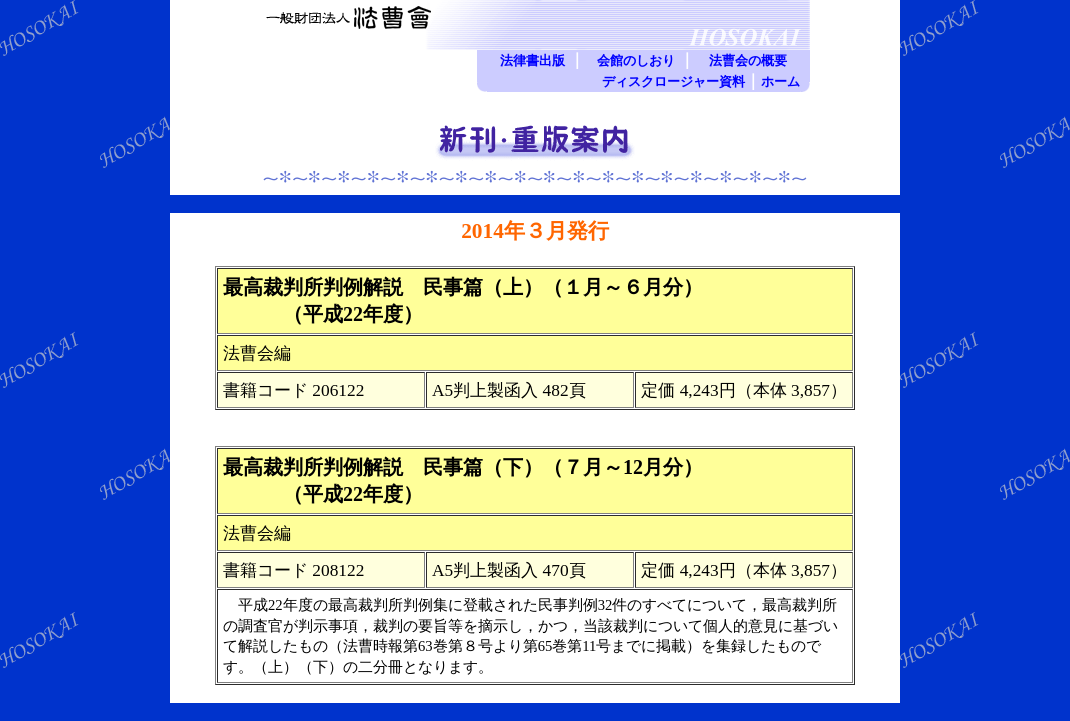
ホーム (780, 81)
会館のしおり (636, 60)
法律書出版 (532, 60)
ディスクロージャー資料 (673, 81)
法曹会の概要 (748, 60)
